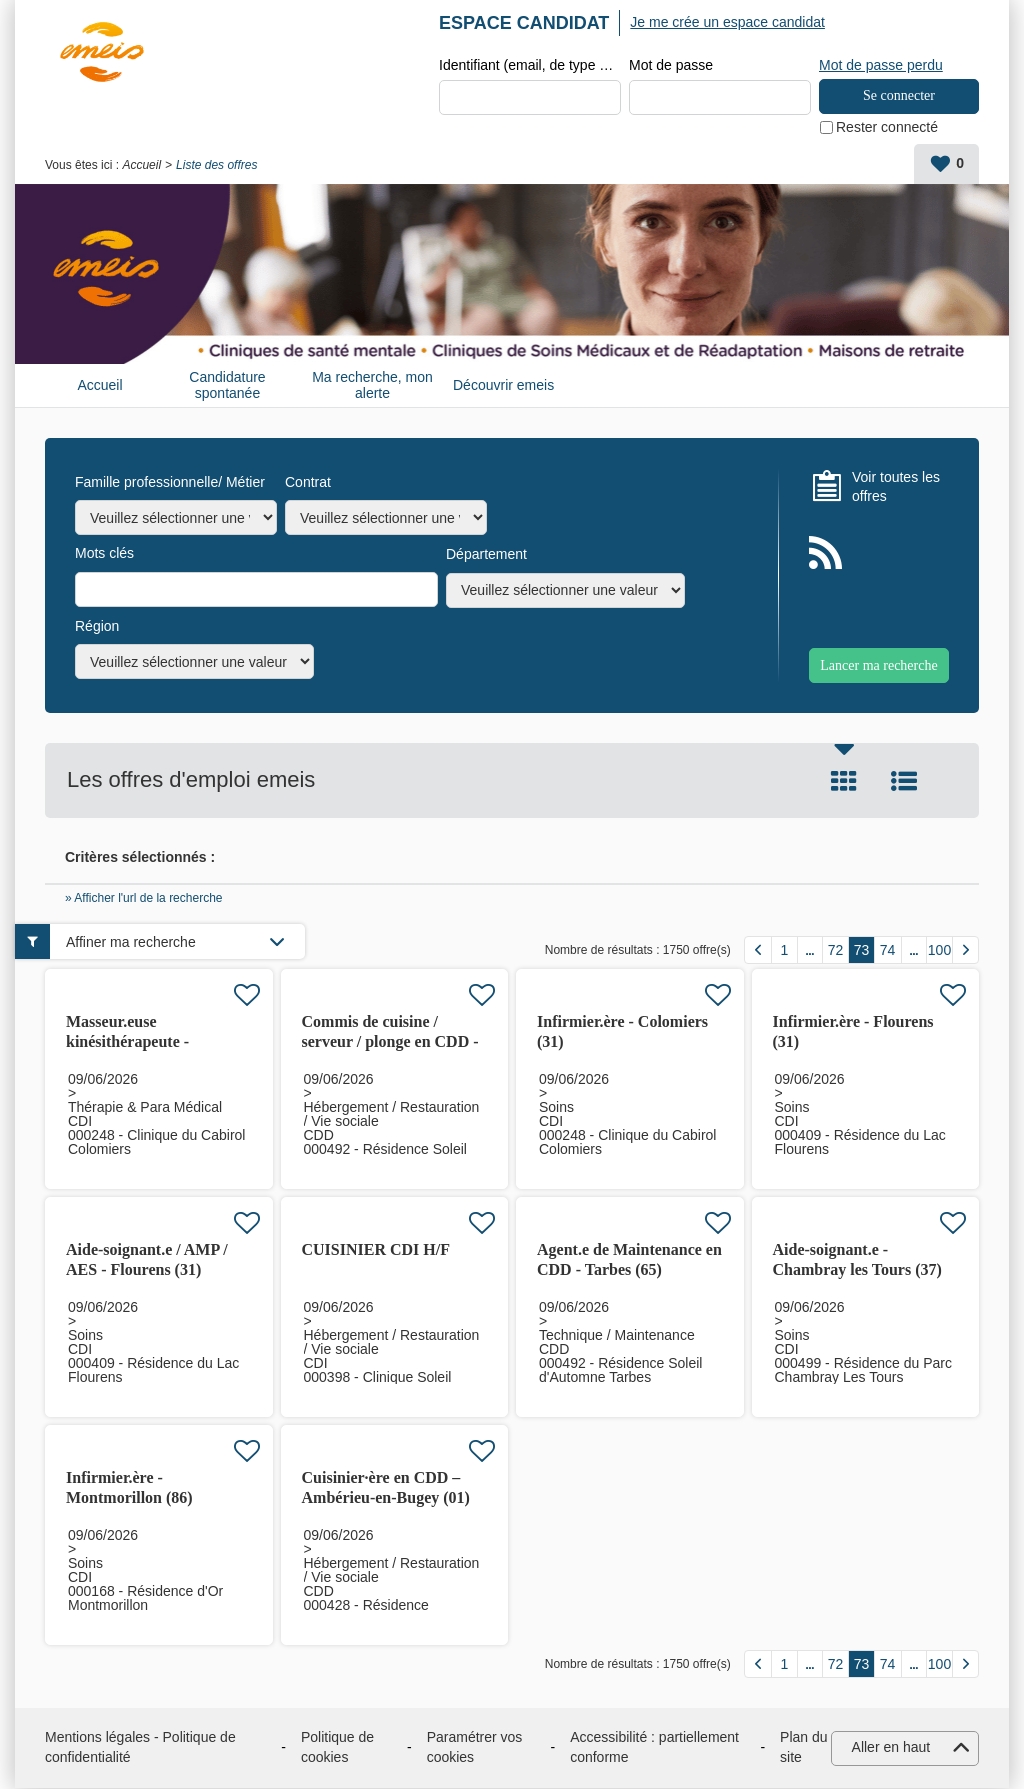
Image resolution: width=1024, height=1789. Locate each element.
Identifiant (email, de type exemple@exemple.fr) (530, 66)
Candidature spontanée (227, 385)
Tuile (844, 782)
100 (939, 951)
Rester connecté (887, 128)
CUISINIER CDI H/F (376, 1250)
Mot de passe (671, 66)
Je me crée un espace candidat (727, 22)
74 (888, 951)
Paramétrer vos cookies (475, 1748)
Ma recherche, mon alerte (372, 385)
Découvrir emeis (503, 386)
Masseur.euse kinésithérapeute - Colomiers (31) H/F (132, 1042)
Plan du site (803, 1748)
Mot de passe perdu (881, 65)
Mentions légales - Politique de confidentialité (140, 1748)
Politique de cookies (337, 1748)
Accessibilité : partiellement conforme (654, 1748)
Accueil (141, 166)
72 (836, 951)
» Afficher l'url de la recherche (144, 899)
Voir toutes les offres (896, 487)
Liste (904, 782)
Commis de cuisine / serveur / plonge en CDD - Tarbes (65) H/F (390, 1042)
